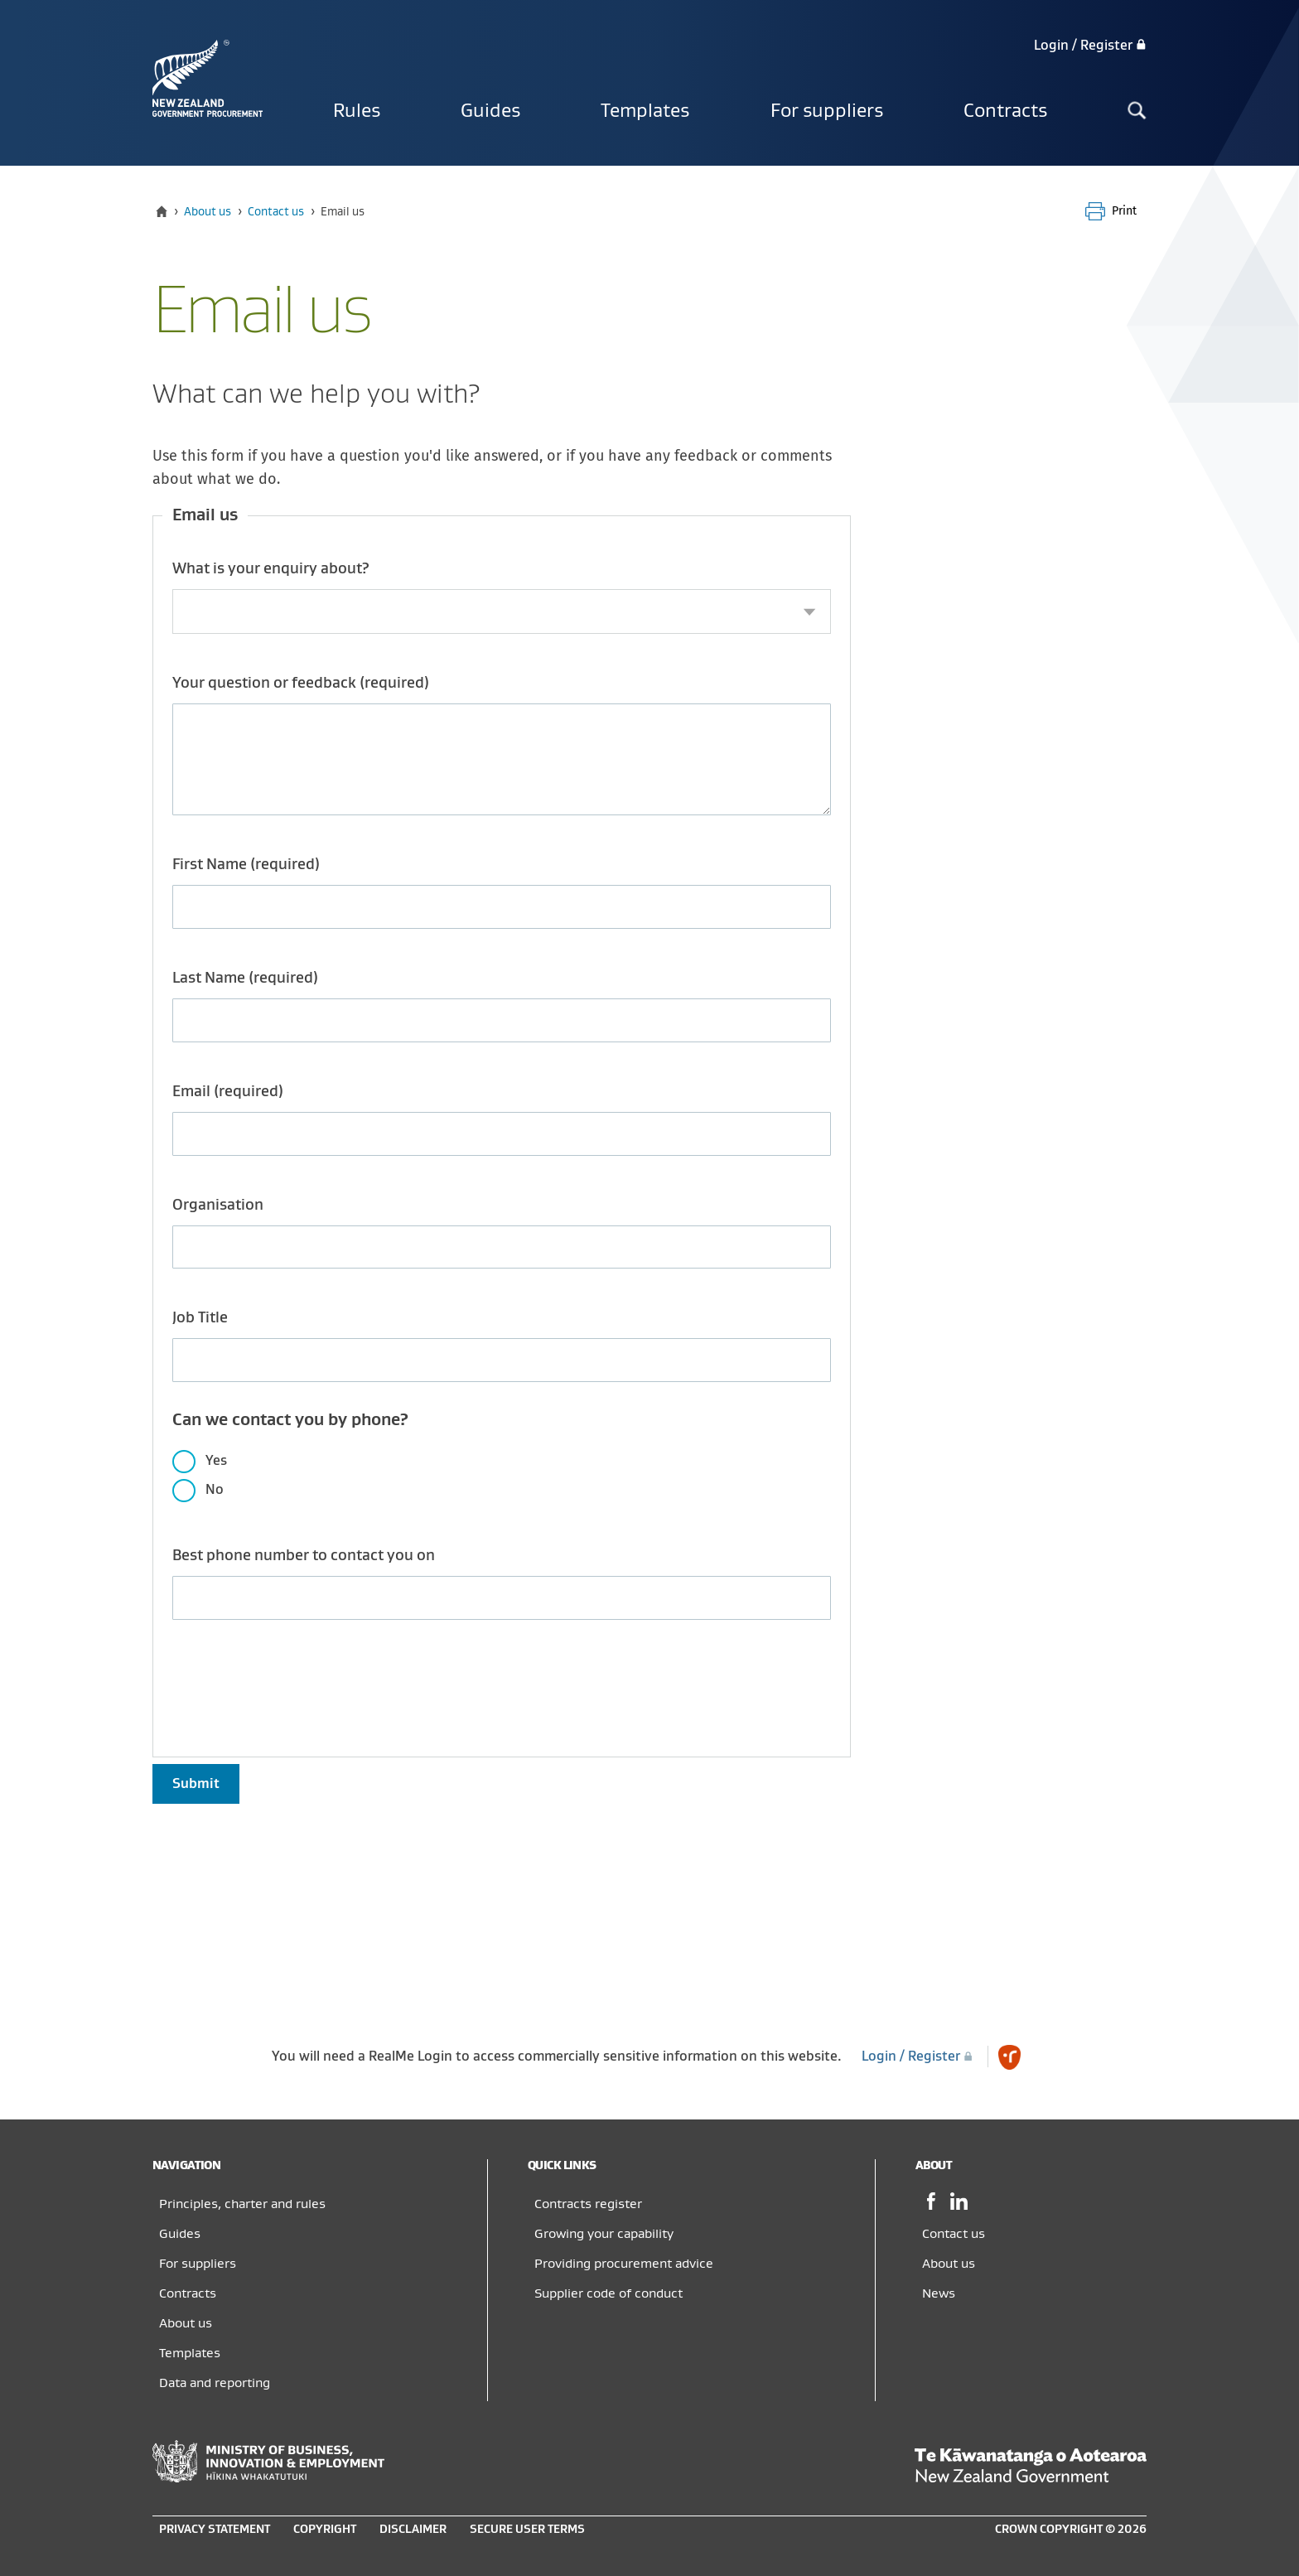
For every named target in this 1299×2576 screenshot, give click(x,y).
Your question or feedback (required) (300, 683)
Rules (356, 111)
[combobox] (501, 611)
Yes (216, 1460)
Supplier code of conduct (608, 2293)
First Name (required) (246, 864)
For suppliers (826, 111)
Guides (490, 111)
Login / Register (1090, 45)
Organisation (217, 1205)
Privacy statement (214, 2529)
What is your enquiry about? (270, 569)
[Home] (161, 212)
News (938, 2293)
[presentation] (298, 1678)
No (214, 1489)
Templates (645, 111)
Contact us (276, 212)
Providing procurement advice (623, 2263)
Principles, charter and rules (242, 2204)
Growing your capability (604, 2233)
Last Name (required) (245, 978)
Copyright (324, 2529)
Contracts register (588, 2204)
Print (1124, 211)
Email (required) (227, 1091)
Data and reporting (214, 2382)
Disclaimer (413, 2529)
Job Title (200, 1318)
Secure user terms (527, 2529)
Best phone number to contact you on (303, 1555)
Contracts (1005, 111)
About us (207, 212)
